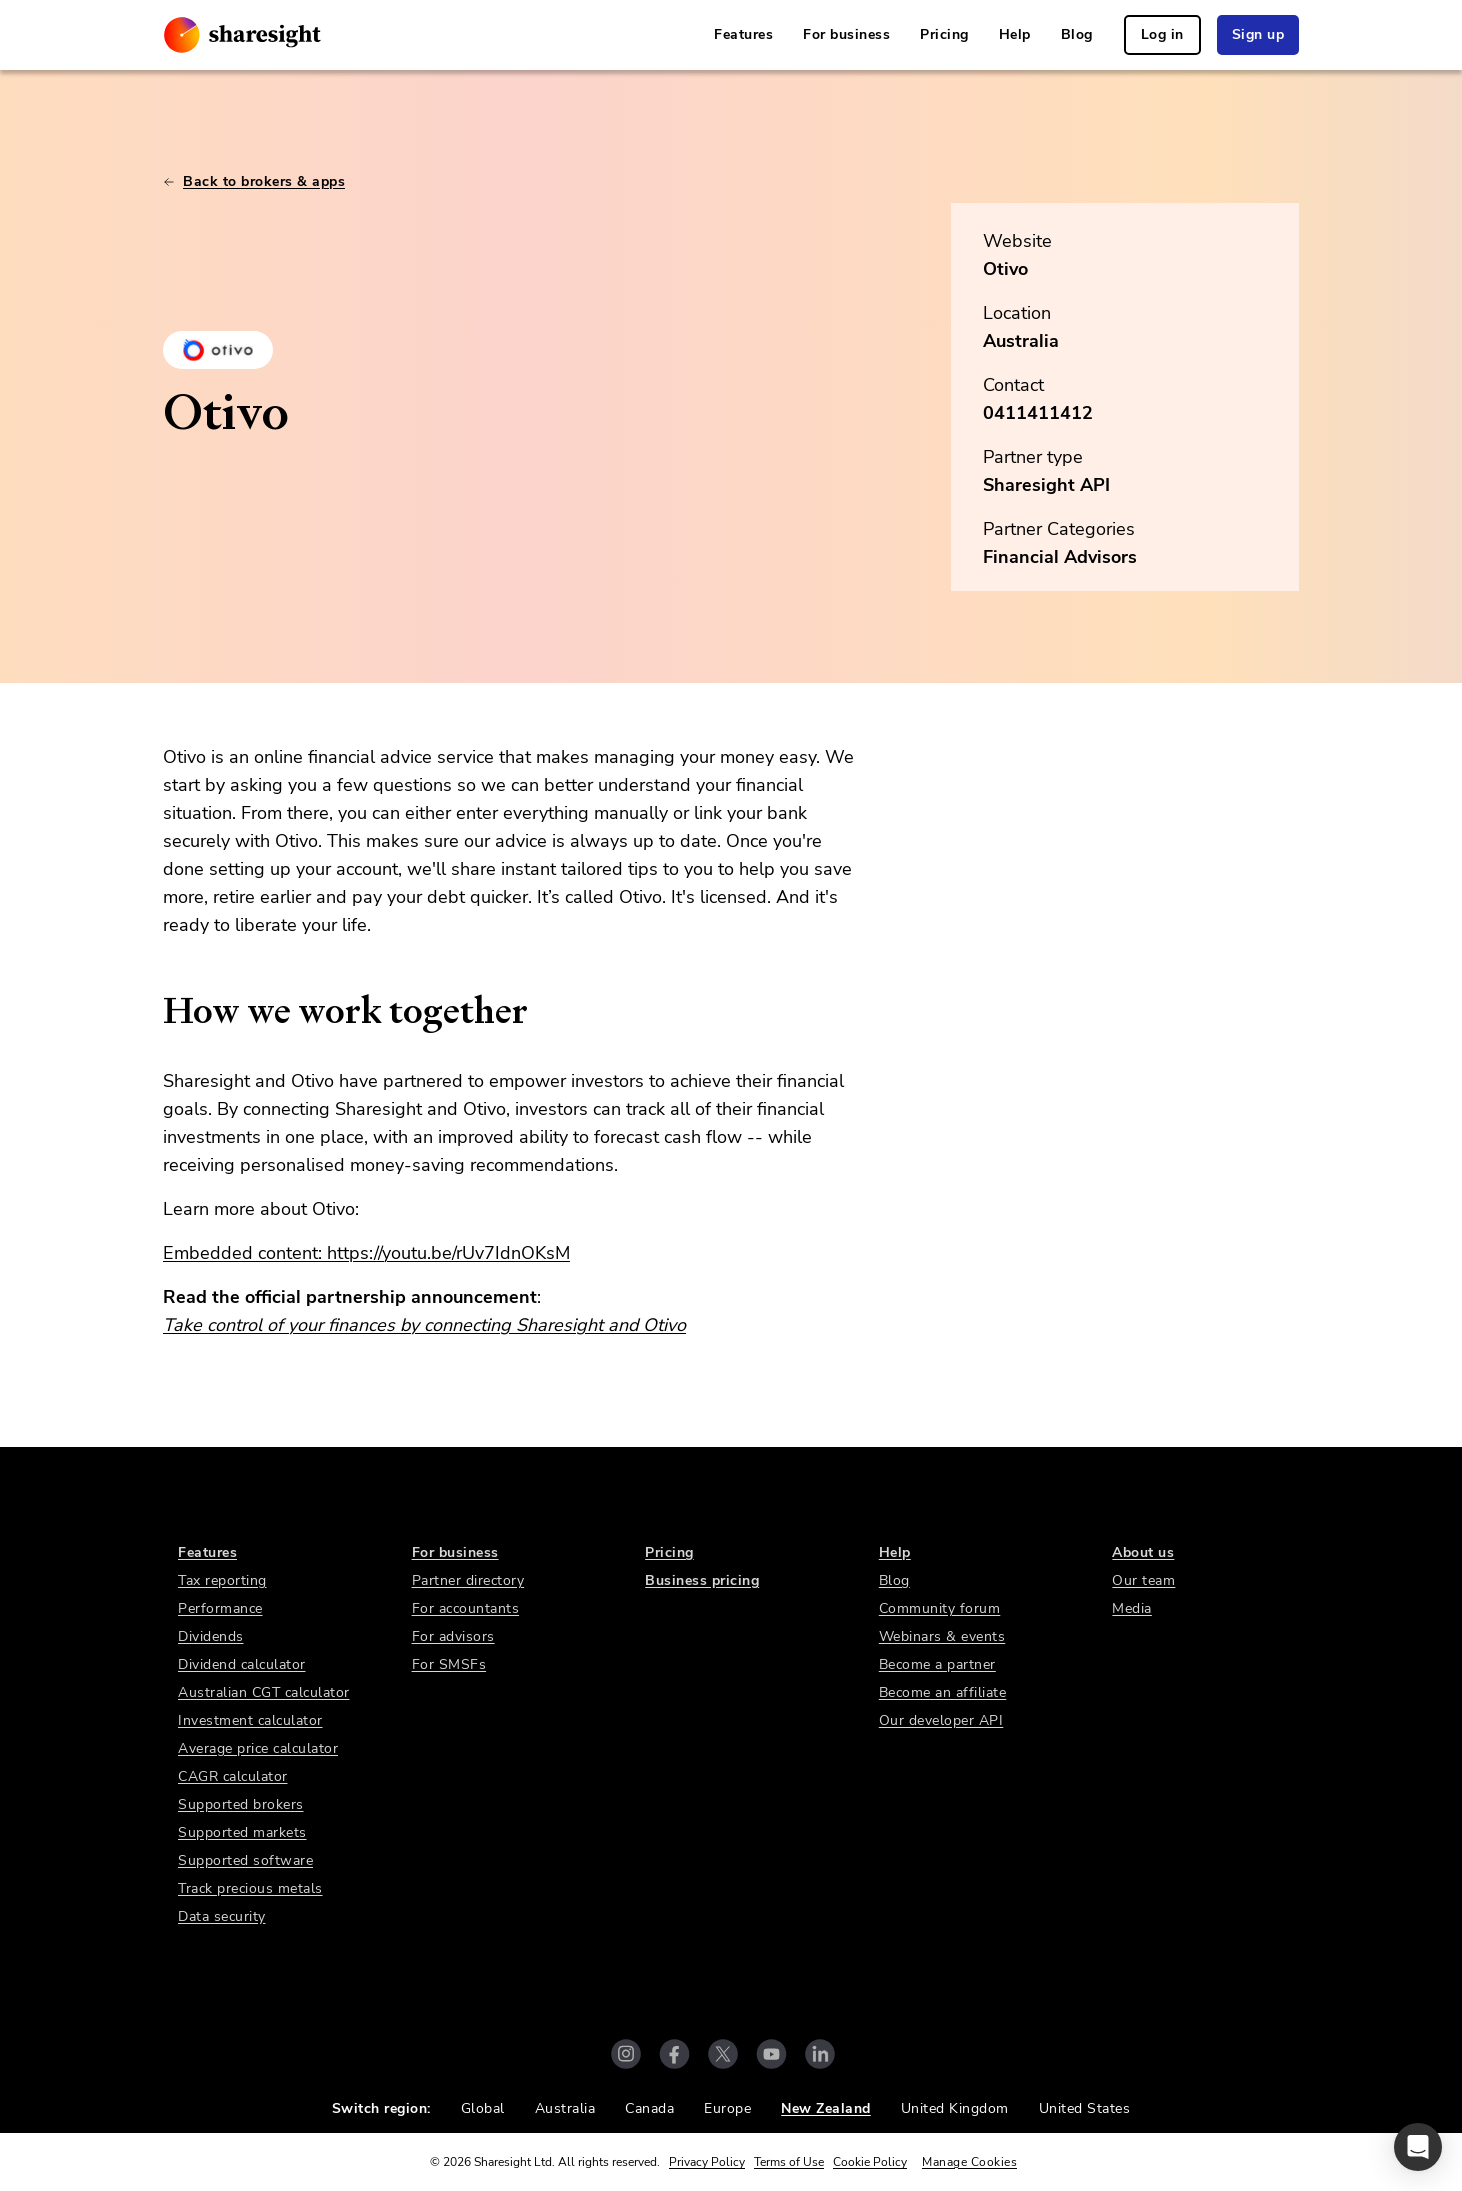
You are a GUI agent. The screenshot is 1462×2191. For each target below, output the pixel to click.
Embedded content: (245, 1253)
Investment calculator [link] (250, 1720)
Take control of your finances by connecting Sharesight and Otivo (424, 1325)
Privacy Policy (707, 2162)
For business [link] (846, 34)
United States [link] (1085, 2108)
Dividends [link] (211, 1636)
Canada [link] (649, 2108)
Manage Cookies (969, 2162)
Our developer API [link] (941, 1720)
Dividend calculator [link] (242, 1664)
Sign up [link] (1258, 34)
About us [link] (1143, 1552)
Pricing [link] (944, 34)
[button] (1418, 2147)
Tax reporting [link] (222, 1580)
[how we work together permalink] (153, 1011)
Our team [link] (1143, 1580)
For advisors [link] (453, 1636)
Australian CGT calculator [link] (264, 1692)
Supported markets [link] (242, 1832)
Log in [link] (1162, 34)
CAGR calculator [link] (233, 1776)
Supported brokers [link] (241, 1804)
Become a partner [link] (937, 1664)
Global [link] (483, 2108)
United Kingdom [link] (955, 2108)
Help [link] (1015, 34)
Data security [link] (222, 1916)
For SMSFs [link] (449, 1664)
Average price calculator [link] (258, 1748)
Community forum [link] (940, 1608)
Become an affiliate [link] (943, 1692)
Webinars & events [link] (942, 1636)
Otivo (1005, 269)
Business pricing (702, 1580)
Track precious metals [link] (250, 1888)
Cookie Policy (870, 2162)
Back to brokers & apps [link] (254, 181)
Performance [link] (220, 1608)
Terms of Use (789, 2162)
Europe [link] (727, 2108)
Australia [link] (565, 2108)
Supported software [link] (245, 1860)
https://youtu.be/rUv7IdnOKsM (448, 1253)
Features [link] (743, 34)
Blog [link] (1077, 34)
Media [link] (1132, 1608)
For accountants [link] (466, 1608)
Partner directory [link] (468, 1580)
